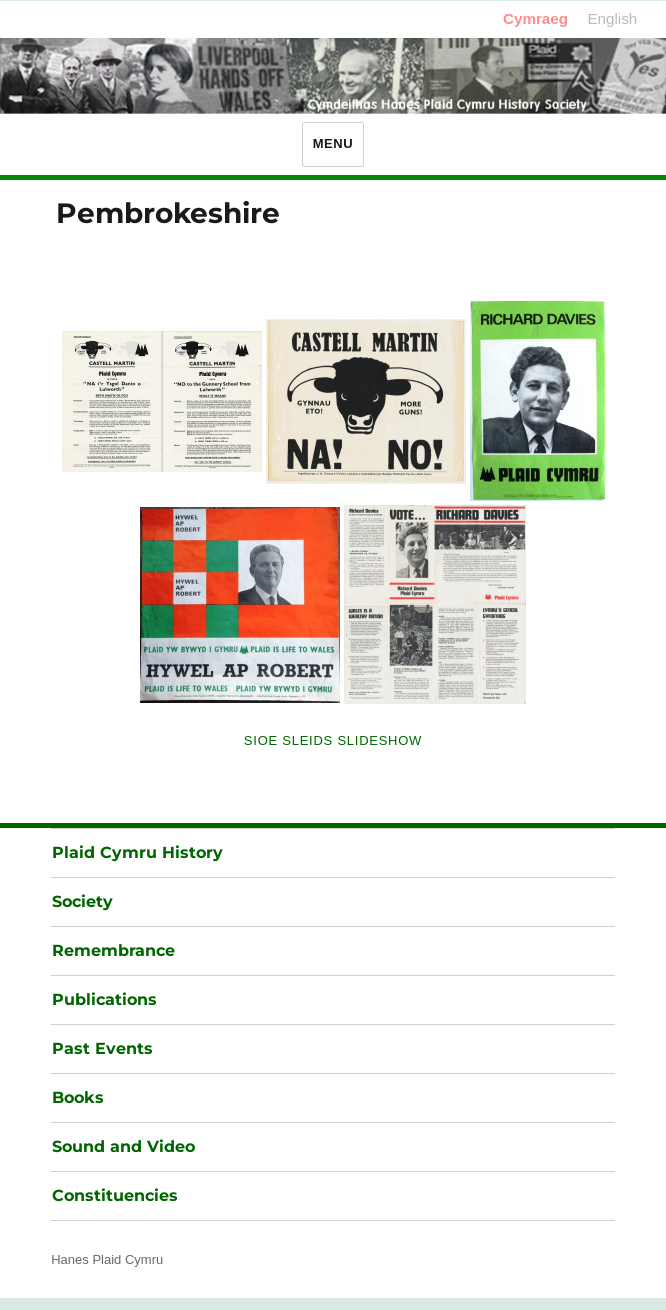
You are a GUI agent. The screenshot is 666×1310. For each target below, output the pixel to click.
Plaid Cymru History (137, 852)
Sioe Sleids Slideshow (333, 740)
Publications (104, 999)
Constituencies (115, 1195)
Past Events (102, 1048)
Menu (333, 143)
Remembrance (113, 950)
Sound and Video (123, 1146)
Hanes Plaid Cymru (107, 1259)
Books (78, 1097)
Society (82, 901)
